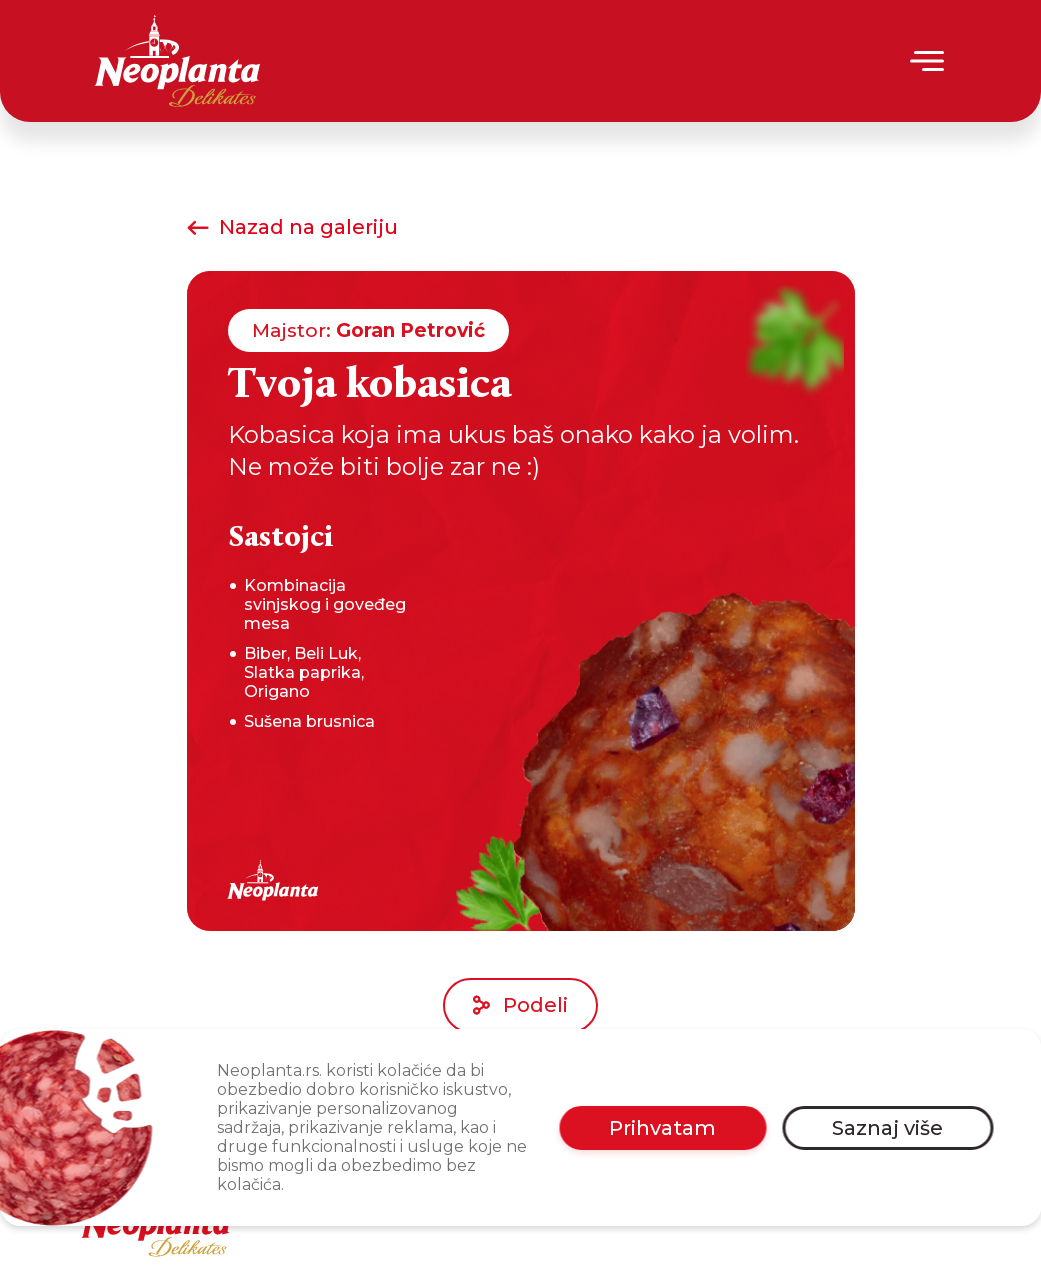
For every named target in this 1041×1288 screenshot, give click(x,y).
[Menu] (928, 61)
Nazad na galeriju (292, 227)
